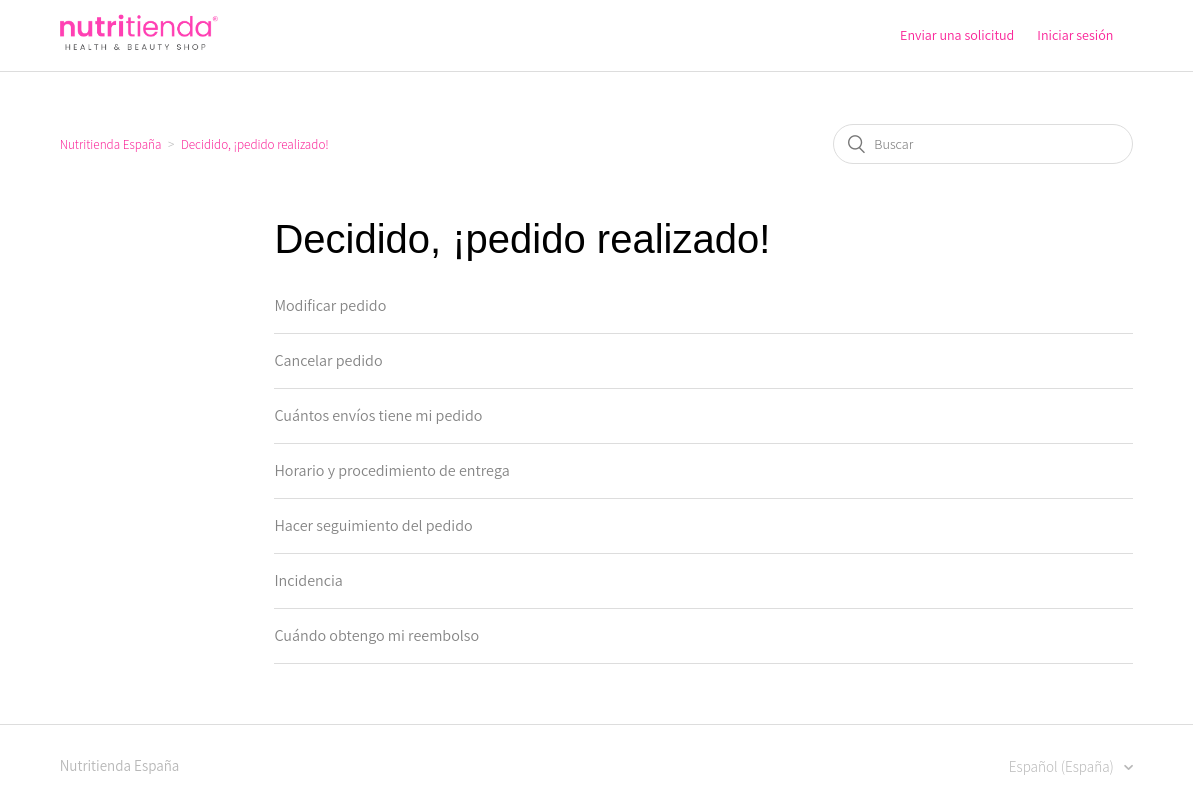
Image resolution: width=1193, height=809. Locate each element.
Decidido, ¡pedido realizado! (255, 144)
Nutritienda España (111, 144)
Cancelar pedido (328, 360)
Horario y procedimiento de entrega (391, 470)
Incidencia (308, 580)
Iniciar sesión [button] (1075, 35)
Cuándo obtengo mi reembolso (376, 635)
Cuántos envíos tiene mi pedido (378, 415)
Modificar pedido (330, 305)
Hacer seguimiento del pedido (373, 525)
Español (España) (1063, 766)
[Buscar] (983, 144)
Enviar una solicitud (957, 35)
